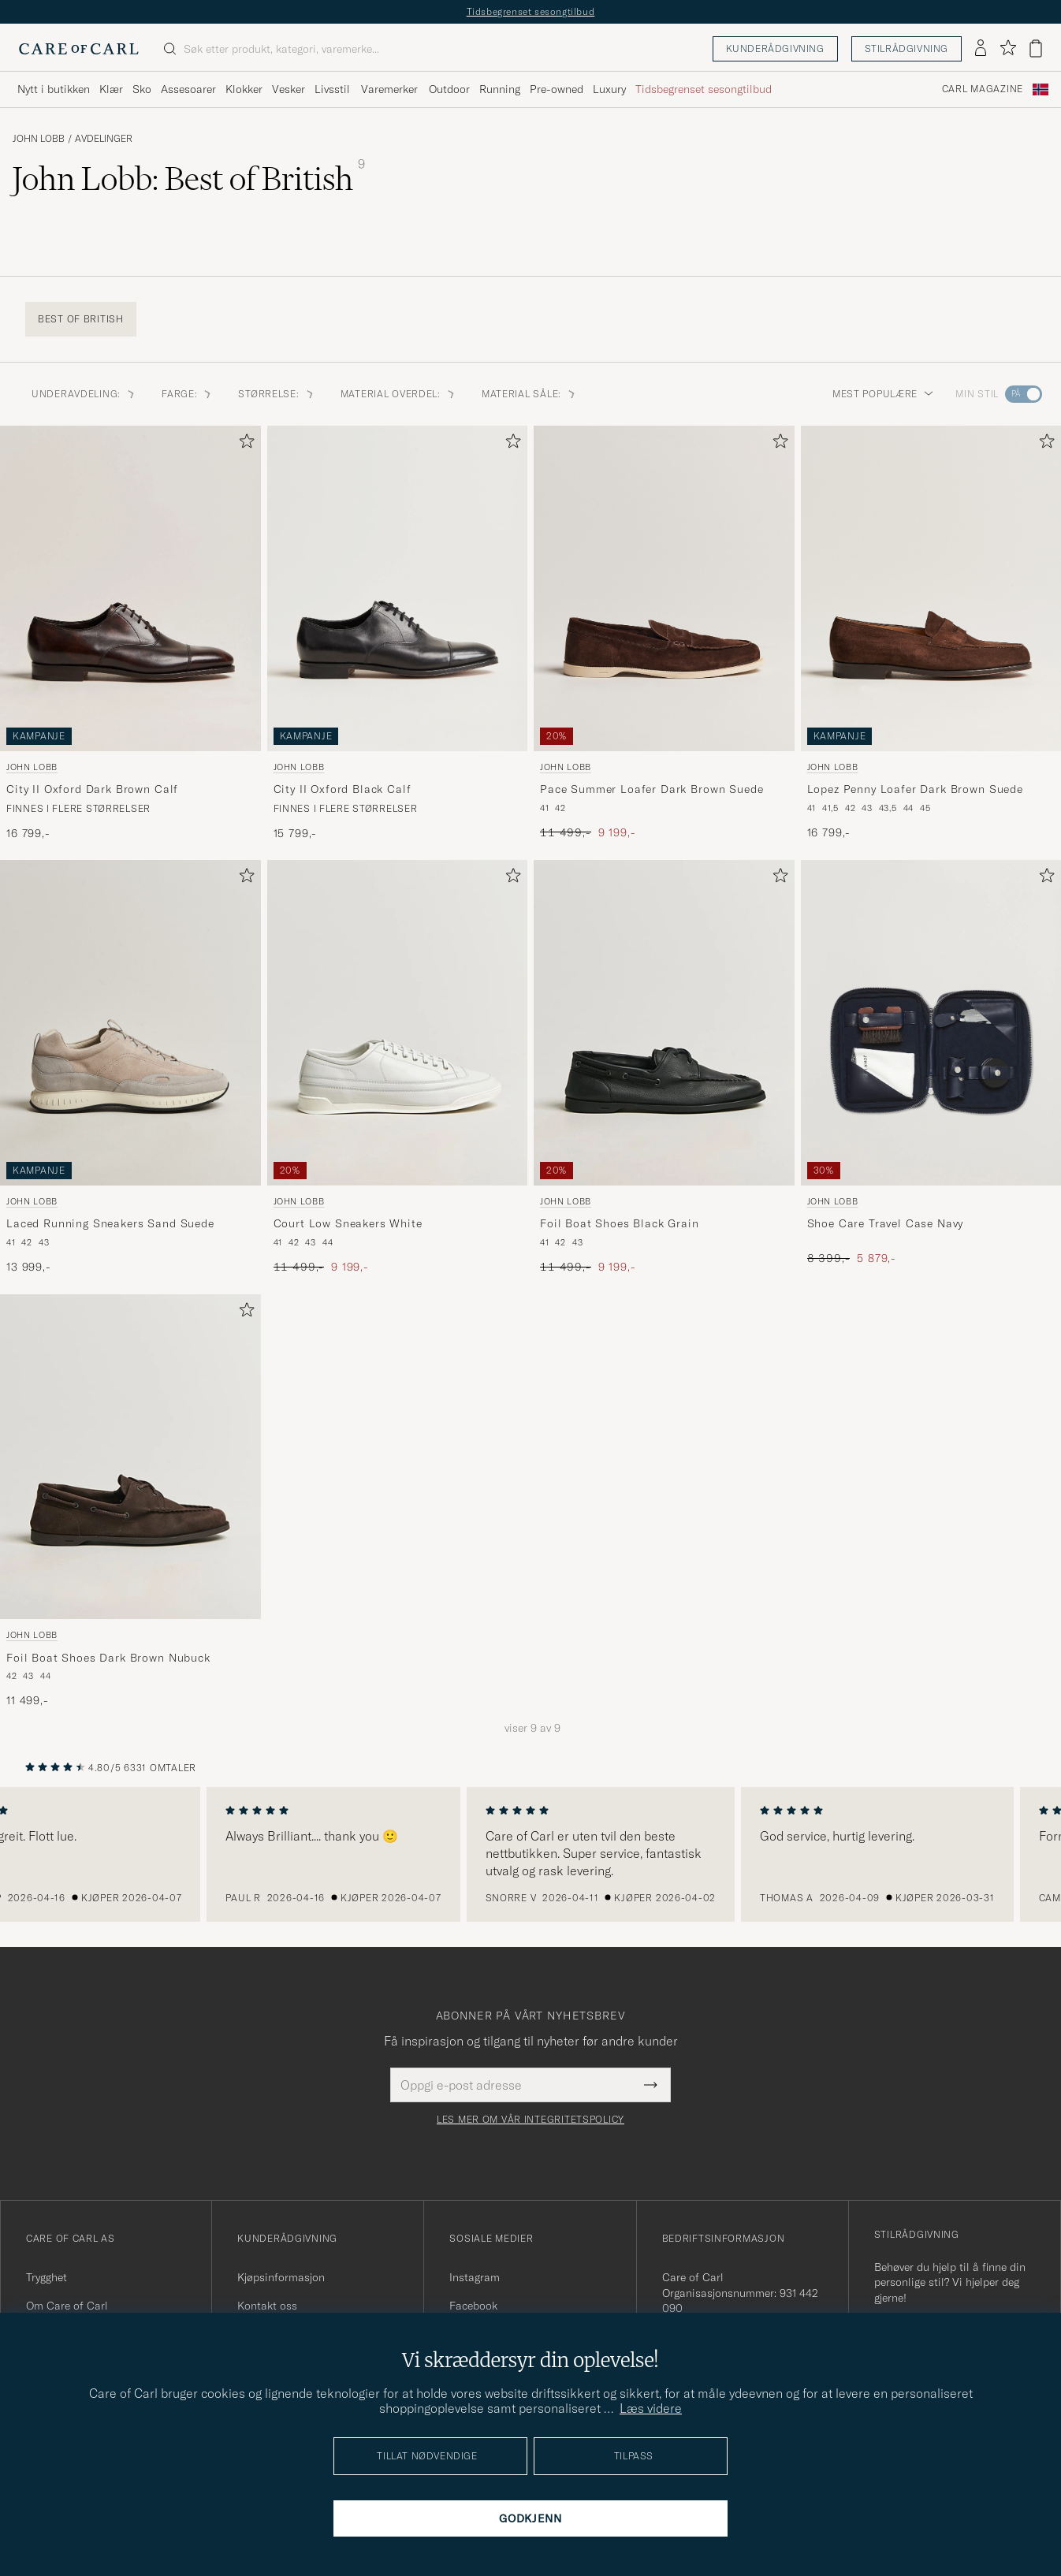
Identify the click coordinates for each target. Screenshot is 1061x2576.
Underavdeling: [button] (84, 394)
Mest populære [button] (882, 394)
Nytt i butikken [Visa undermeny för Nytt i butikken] (53, 89)
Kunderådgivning (775, 48)
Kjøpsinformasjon (281, 2277)
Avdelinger (103, 138)
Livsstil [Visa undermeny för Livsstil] (332, 89)
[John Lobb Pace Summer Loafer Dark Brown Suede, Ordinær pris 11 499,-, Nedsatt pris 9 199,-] (664, 633)
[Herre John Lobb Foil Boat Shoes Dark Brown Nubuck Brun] (130, 1457)
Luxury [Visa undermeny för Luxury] (609, 89)
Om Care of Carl (67, 2306)
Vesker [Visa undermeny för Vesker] (288, 89)
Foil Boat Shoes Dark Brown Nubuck (108, 1658)
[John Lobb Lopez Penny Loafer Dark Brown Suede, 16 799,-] (931, 633)
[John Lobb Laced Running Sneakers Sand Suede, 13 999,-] (130, 1067)
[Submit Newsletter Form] (650, 2084)
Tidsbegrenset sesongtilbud (531, 11)
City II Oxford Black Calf (342, 789)
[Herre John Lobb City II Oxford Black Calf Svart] (397, 588)
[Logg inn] (980, 48)
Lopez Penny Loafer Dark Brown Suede (915, 789)
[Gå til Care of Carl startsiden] (79, 49)
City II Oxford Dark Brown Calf (92, 789)
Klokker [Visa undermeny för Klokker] (243, 89)
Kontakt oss (267, 2306)
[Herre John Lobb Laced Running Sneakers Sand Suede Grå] (130, 1023)
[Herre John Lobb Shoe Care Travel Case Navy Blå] (931, 1023)
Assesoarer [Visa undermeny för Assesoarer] (188, 89)
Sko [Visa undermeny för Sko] (141, 89)
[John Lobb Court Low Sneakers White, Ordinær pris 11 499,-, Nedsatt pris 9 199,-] (397, 1067)
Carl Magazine (982, 89)
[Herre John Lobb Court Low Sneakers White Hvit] (397, 1023)
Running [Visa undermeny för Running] (499, 89)
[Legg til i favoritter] (243, 444)
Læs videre (651, 2408)
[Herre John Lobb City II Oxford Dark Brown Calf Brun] (130, 588)
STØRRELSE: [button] (276, 394)
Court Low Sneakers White (348, 1223)
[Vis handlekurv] (1035, 48)
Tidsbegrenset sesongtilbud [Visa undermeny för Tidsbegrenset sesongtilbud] (703, 89)
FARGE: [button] (187, 394)
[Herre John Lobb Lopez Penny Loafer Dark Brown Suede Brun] (931, 588)
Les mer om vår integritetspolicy (530, 2119)
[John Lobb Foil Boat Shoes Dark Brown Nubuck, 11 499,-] (130, 1501)
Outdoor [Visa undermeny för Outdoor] (449, 89)
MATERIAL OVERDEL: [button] (398, 394)
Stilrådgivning (906, 48)
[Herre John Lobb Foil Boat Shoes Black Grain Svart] (664, 1023)
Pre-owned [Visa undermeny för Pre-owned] (556, 89)
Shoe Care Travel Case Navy (885, 1223)
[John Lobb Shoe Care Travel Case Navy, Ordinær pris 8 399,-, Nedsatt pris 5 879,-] (931, 1067)
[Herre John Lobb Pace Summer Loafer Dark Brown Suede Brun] (664, 588)
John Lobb (39, 138)
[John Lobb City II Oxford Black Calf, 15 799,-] (397, 633)
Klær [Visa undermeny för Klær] (111, 89)
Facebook (473, 2306)
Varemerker (389, 89)
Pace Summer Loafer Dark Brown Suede (651, 789)
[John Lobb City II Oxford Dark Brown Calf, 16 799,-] (130, 633)
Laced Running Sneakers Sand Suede (110, 1223)
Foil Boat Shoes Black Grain (619, 1223)
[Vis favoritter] (1008, 48)
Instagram (474, 2277)
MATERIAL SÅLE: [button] (529, 394)
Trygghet (46, 2277)
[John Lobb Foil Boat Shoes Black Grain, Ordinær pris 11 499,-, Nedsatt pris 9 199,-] (664, 1067)
